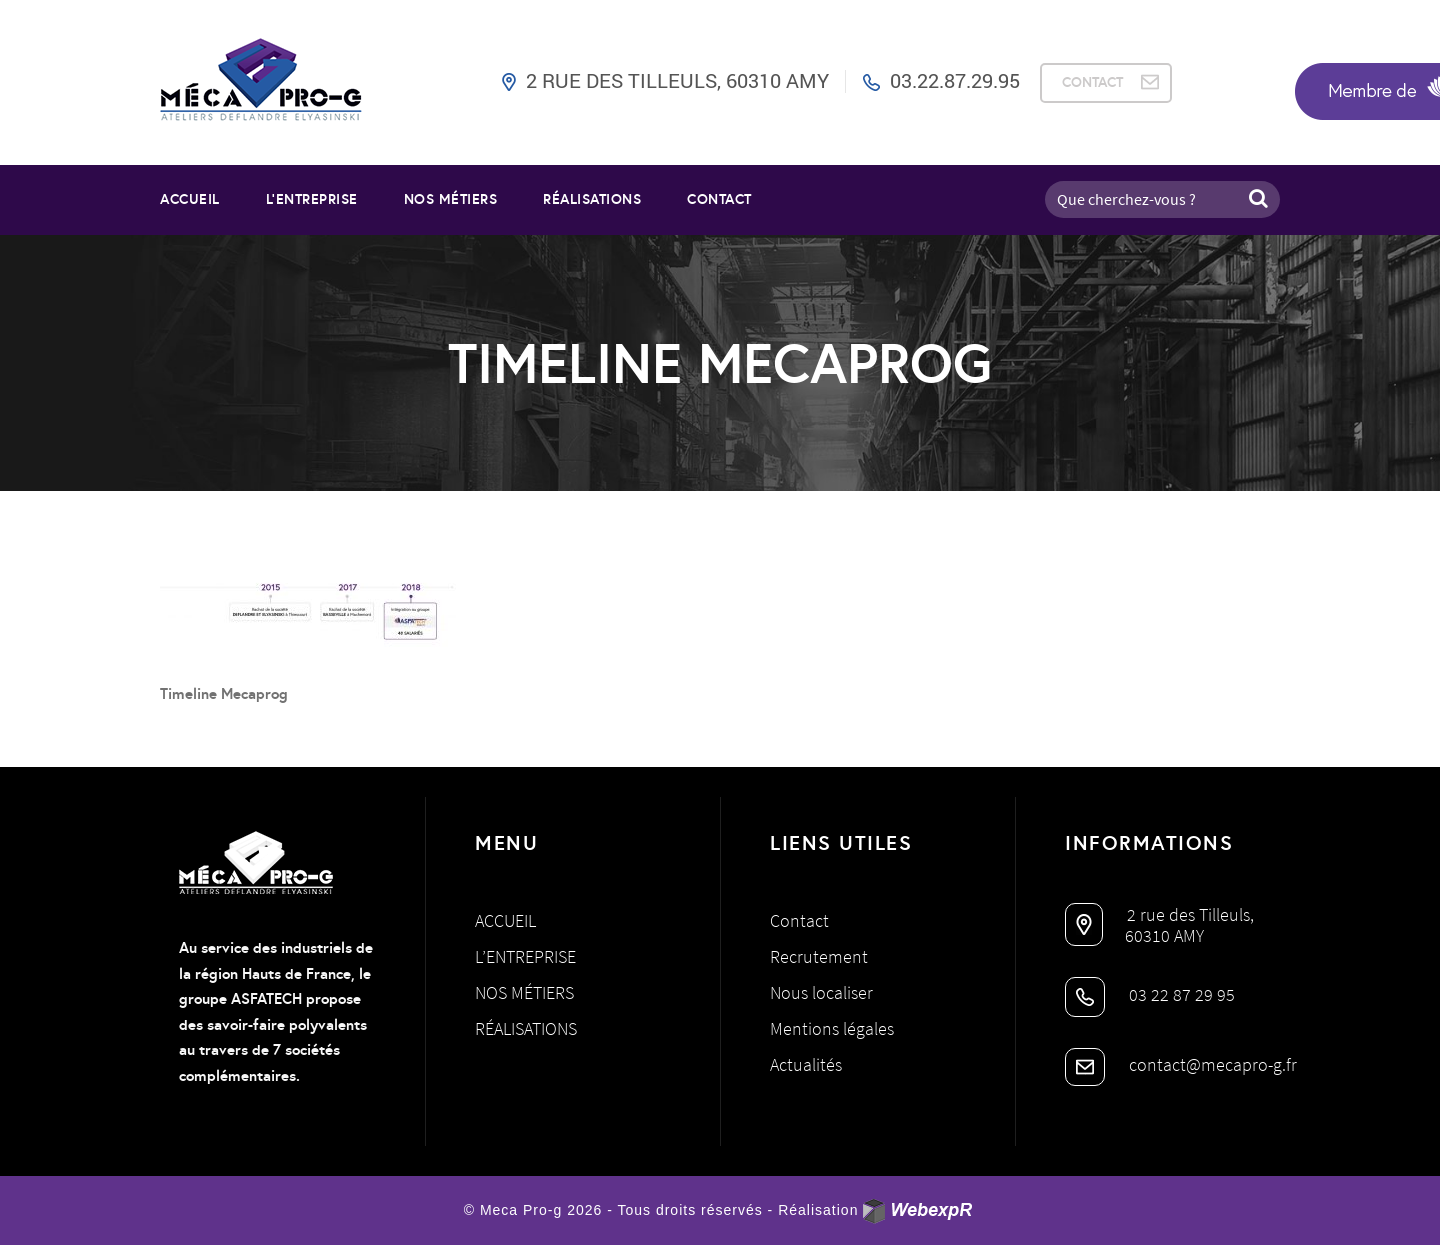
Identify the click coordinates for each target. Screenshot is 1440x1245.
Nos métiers (524, 992)
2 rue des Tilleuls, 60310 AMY (677, 80)
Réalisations (526, 1028)
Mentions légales (832, 1028)
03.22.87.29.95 (955, 80)
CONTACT (1092, 82)
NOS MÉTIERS (451, 199)
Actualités (806, 1064)
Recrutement (819, 956)
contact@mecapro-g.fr (1181, 1064)
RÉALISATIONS (592, 199)
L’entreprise (312, 199)
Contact (719, 199)
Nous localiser (821, 992)
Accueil (190, 199)
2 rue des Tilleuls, (1159, 914)
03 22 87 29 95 (1150, 994)
